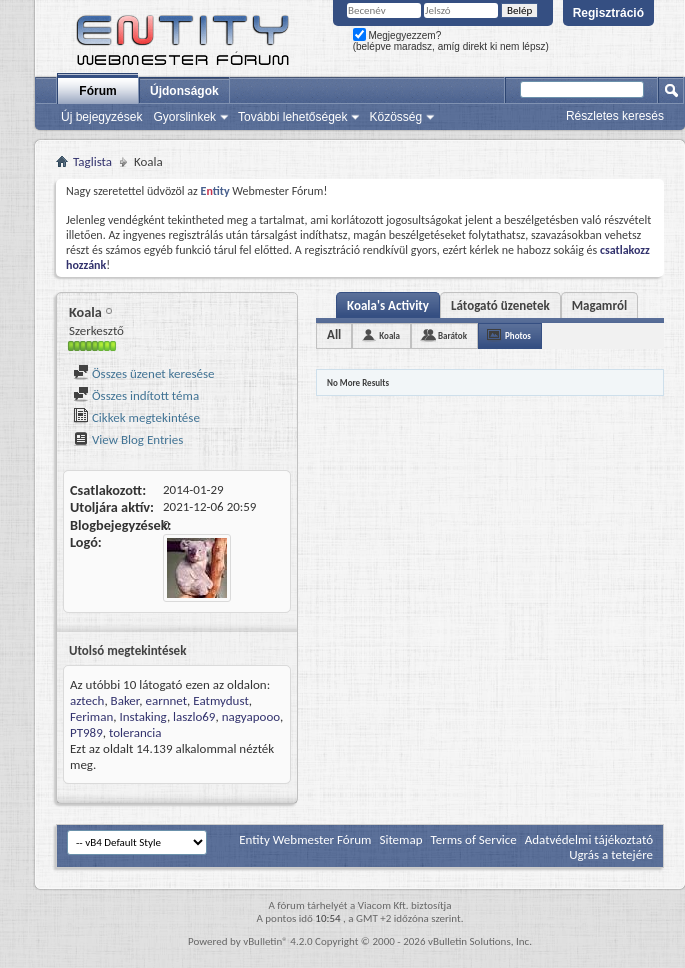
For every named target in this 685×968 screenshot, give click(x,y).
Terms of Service (473, 839)
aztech (87, 700)
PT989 (86, 732)
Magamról (599, 305)
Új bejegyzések (101, 117)
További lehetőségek (292, 117)
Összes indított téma (136, 395)
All (334, 334)
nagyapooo (251, 716)
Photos (518, 335)
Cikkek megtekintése (136, 417)
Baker (125, 700)
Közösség (395, 117)
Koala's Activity (388, 305)
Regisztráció (608, 13)
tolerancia (135, 732)
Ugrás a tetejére (611, 854)
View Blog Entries (128, 439)
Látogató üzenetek (500, 305)
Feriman (91, 716)
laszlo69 (194, 716)
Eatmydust (220, 700)
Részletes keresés (615, 116)
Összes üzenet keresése (144, 373)
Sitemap (400, 839)
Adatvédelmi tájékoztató (589, 839)
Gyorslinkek (184, 117)
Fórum (97, 91)
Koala (389, 335)
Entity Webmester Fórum (305, 839)
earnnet (166, 700)
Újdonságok (184, 91)
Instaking (142, 716)
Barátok (452, 335)
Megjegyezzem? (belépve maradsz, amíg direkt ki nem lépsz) (451, 41)
